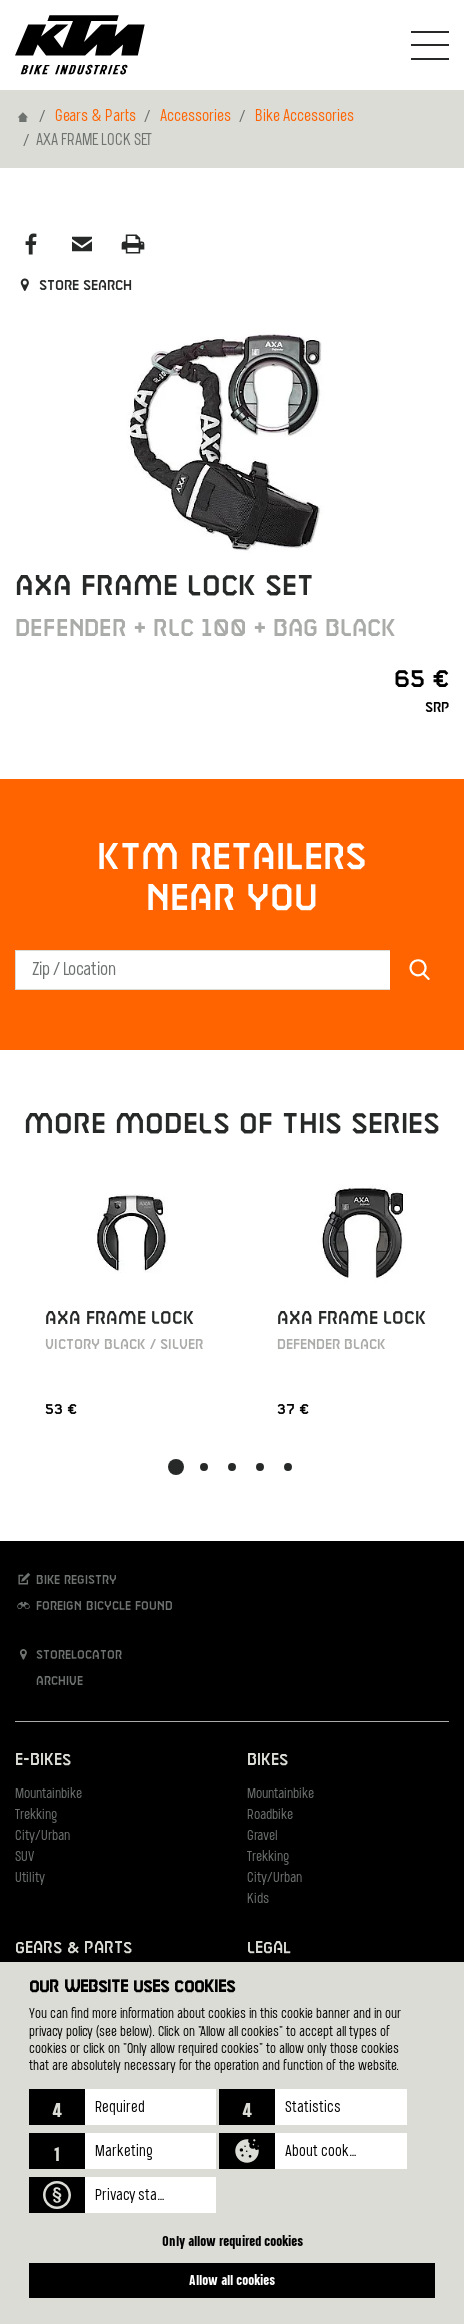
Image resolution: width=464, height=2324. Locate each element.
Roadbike (270, 1815)
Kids (258, 1899)
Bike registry (66, 1579)
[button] (122, 2107)
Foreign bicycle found (94, 1605)
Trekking (36, 1815)
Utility (30, 1878)
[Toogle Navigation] (430, 45)
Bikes (267, 1760)
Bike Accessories (304, 117)
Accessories (195, 117)
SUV (24, 1857)
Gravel (262, 1836)
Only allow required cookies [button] (232, 2240)
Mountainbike (48, 1794)
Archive (49, 1680)
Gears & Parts (95, 117)
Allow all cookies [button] (232, 2279)
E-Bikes (43, 1760)
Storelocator (68, 1654)
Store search (73, 286)
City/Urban (42, 1836)
